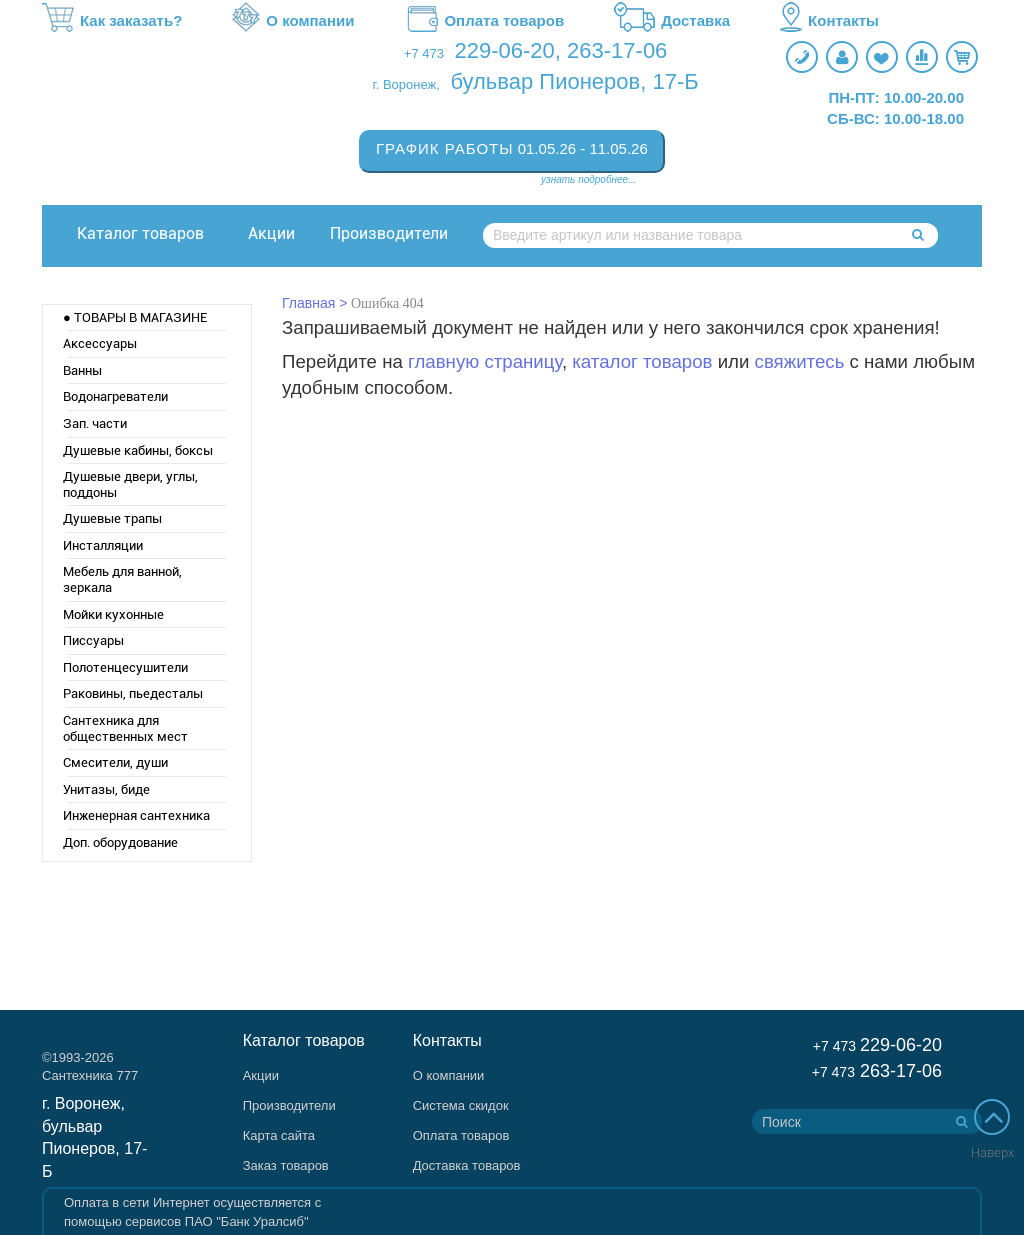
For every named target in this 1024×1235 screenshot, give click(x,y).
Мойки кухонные (113, 614)
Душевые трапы (112, 518)
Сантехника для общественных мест (125, 728)
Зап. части (95, 423)
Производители (389, 233)
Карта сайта (279, 1135)
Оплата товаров (484, 21)
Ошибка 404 (387, 303)
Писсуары (93, 640)
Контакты (829, 21)
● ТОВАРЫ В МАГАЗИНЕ (135, 317)
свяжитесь (800, 361)
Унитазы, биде (106, 789)
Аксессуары (100, 343)
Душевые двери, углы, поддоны (130, 484)
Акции (271, 233)
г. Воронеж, (406, 84)
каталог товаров (642, 361)
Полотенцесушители (125, 667)
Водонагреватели (115, 396)
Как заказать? (112, 21)
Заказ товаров (286, 1165)
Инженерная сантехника (136, 815)
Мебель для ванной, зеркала (122, 579)
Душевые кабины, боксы (138, 450)
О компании (293, 21)
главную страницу (485, 361)
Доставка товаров (467, 1165)
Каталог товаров (140, 233)
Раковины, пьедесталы (133, 693)
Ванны (82, 370)
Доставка (672, 21)
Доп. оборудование (120, 842)
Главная (308, 303)
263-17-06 (617, 50)
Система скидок (461, 1105)
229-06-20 (505, 50)
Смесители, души (115, 762)
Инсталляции (103, 545)
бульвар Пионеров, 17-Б (574, 81)
